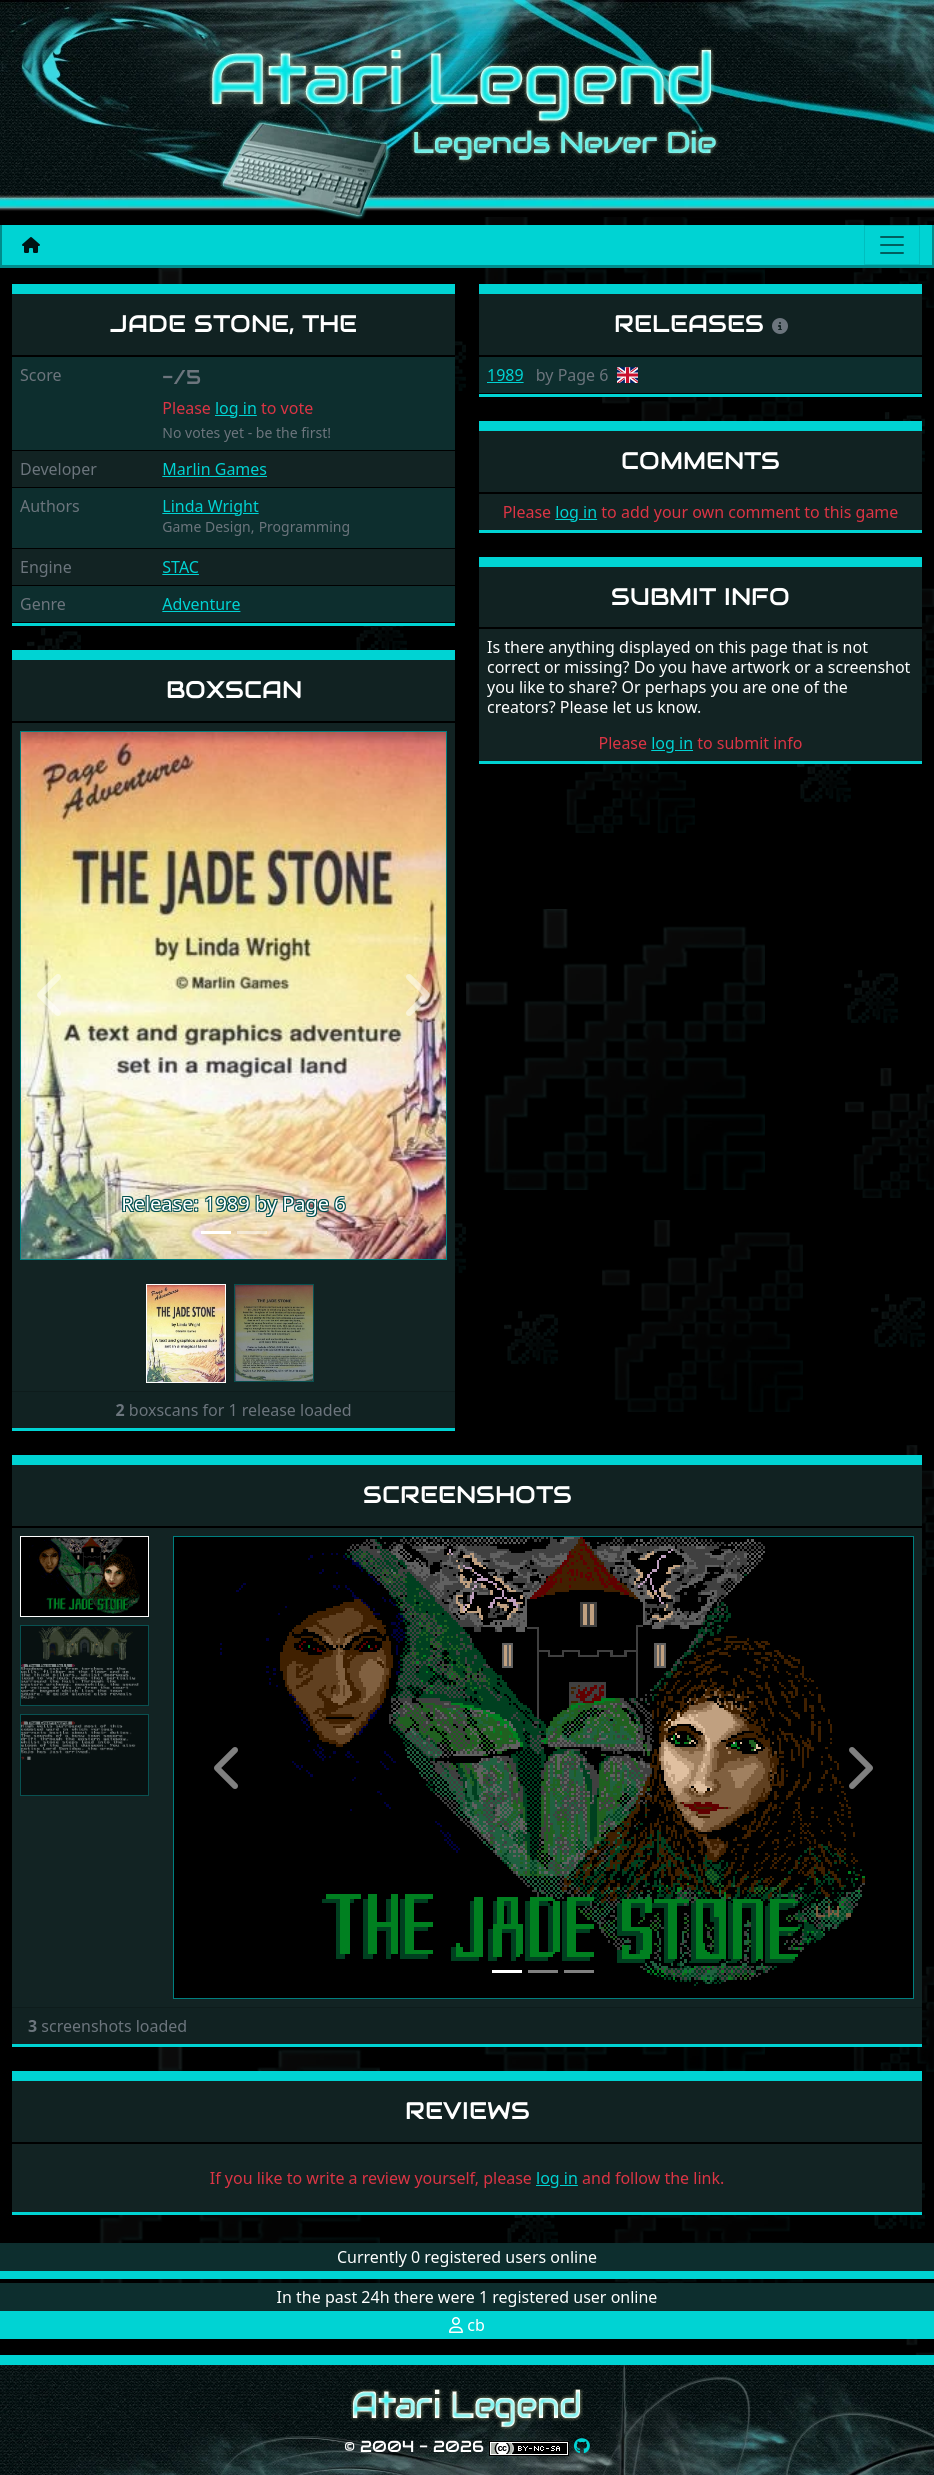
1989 (505, 375)
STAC (180, 567)
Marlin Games (214, 469)
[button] (52, 995)
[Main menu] (892, 245)
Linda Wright (210, 506)
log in (236, 408)
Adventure (201, 604)
